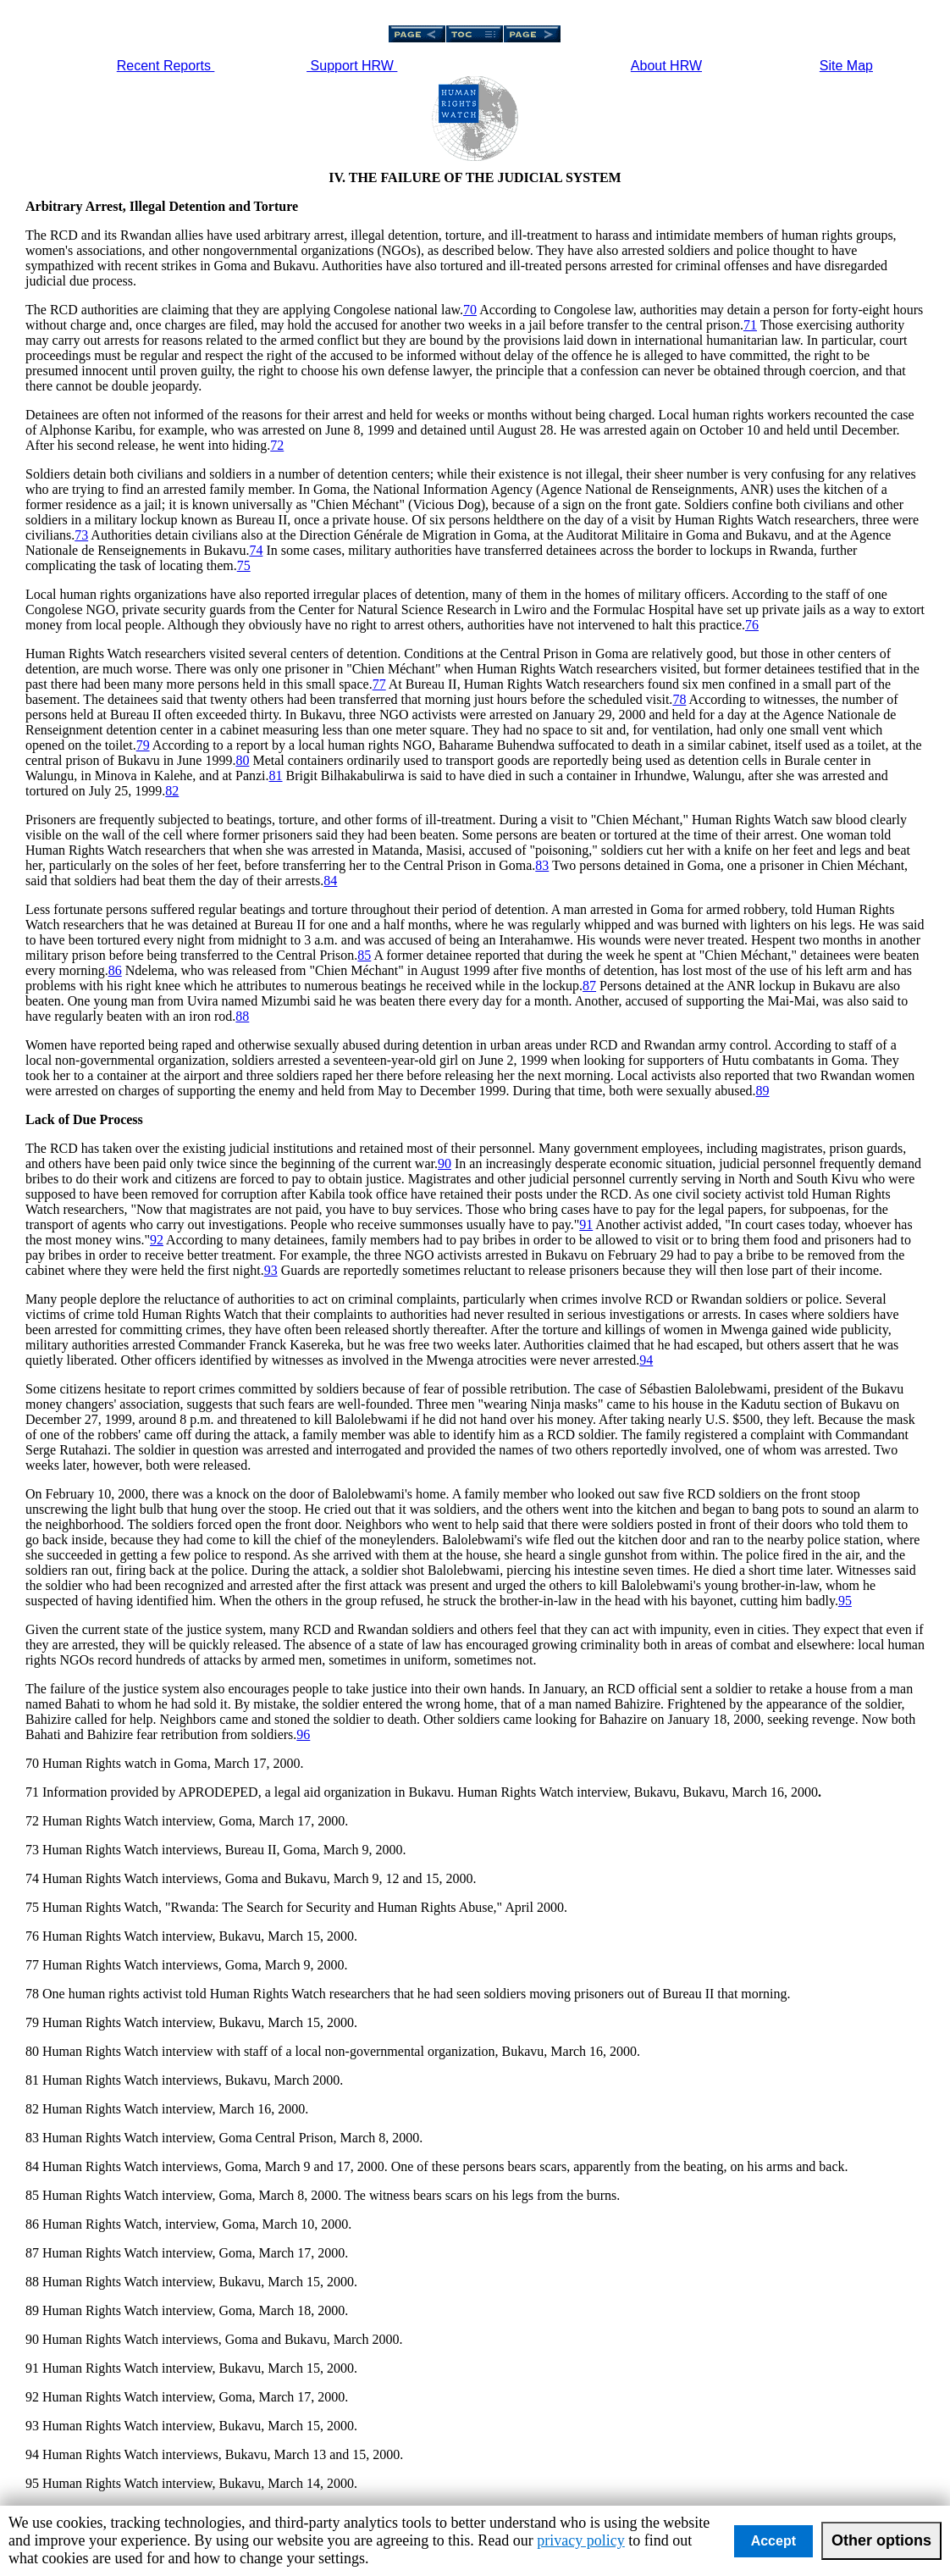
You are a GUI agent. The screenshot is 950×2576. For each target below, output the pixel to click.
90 (444, 1163)
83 (542, 865)
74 (255, 550)
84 (330, 880)
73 (81, 535)
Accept (773, 2541)
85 (364, 955)
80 (242, 760)
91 (586, 1224)
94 (646, 1360)
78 (679, 699)
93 (271, 1270)
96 (303, 1734)
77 (379, 684)
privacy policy (580, 2540)
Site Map (846, 65)
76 (752, 625)
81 (276, 775)
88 (242, 1016)
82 (172, 791)
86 (115, 970)
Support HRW (352, 65)
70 (470, 309)
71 (750, 325)
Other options (881, 2540)
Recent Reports (166, 65)
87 (589, 985)
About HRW (666, 65)
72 (277, 445)
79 (143, 745)
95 (845, 1600)
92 (156, 1240)
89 (763, 1090)
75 (244, 565)
